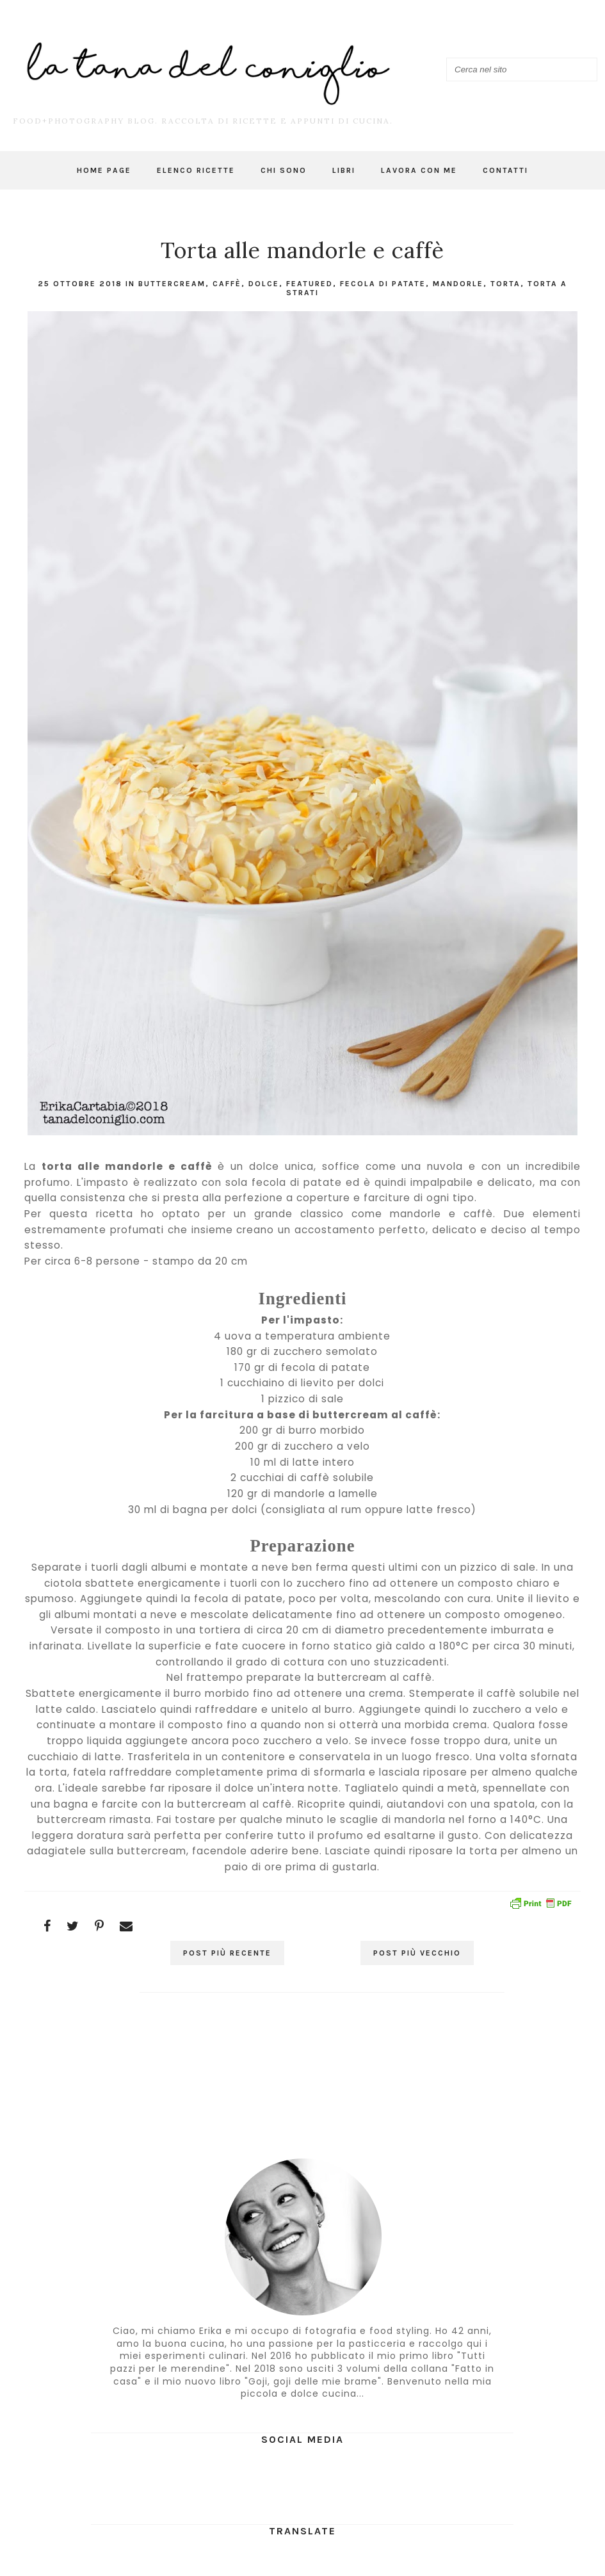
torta (505, 283)
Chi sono (284, 170)
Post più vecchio (417, 1952)
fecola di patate (383, 283)
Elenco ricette (196, 170)
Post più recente (227, 1952)
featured (309, 283)
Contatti (505, 170)
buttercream (172, 283)
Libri (343, 170)
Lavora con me (419, 170)
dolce (263, 283)
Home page (104, 170)
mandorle (458, 283)
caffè (227, 283)
